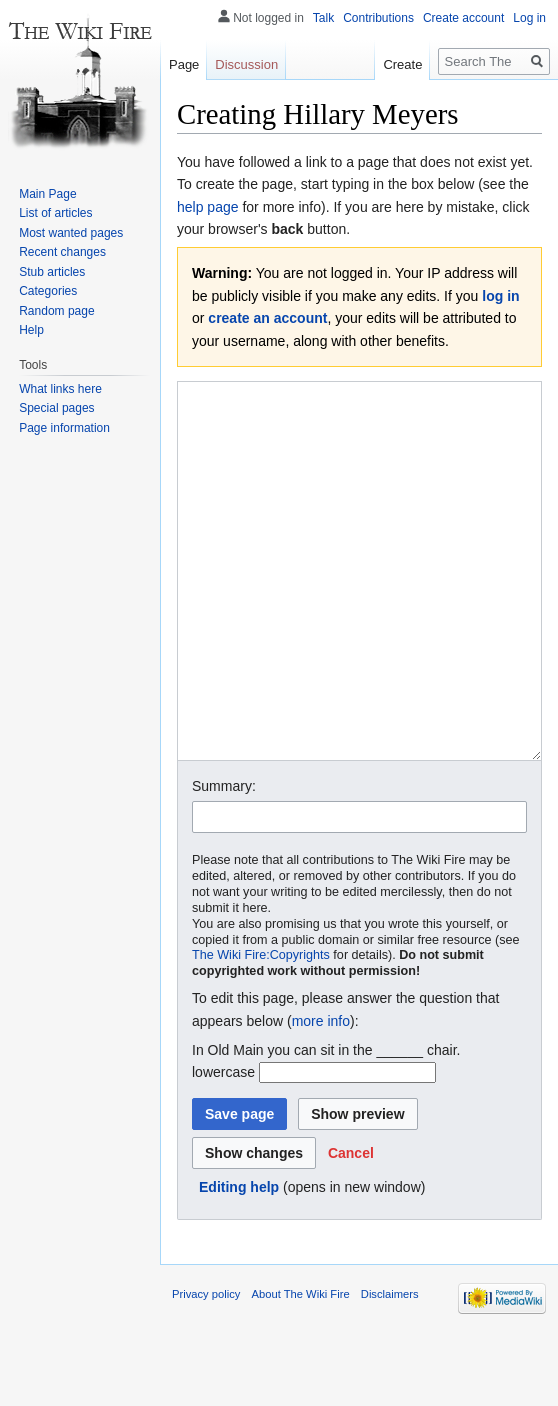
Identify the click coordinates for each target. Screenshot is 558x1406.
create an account (267, 318)
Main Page (47, 194)
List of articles (55, 213)
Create (402, 64)
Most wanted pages (71, 233)
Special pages (56, 408)
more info (321, 1096)
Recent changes (62, 252)
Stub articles (52, 272)
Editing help (239, 1262)
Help (31, 330)
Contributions (378, 18)
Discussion (246, 64)
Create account (463, 18)
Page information (64, 428)
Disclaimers (390, 1369)
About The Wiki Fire (301, 1369)
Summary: (224, 861)
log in (500, 296)
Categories (48, 291)
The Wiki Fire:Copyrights (261, 1030)
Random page (56, 311)
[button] (351, 1228)
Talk (323, 18)
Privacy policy (206, 1369)
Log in (529, 18)
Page (184, 64)
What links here (60, 389)
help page (208, 207)
